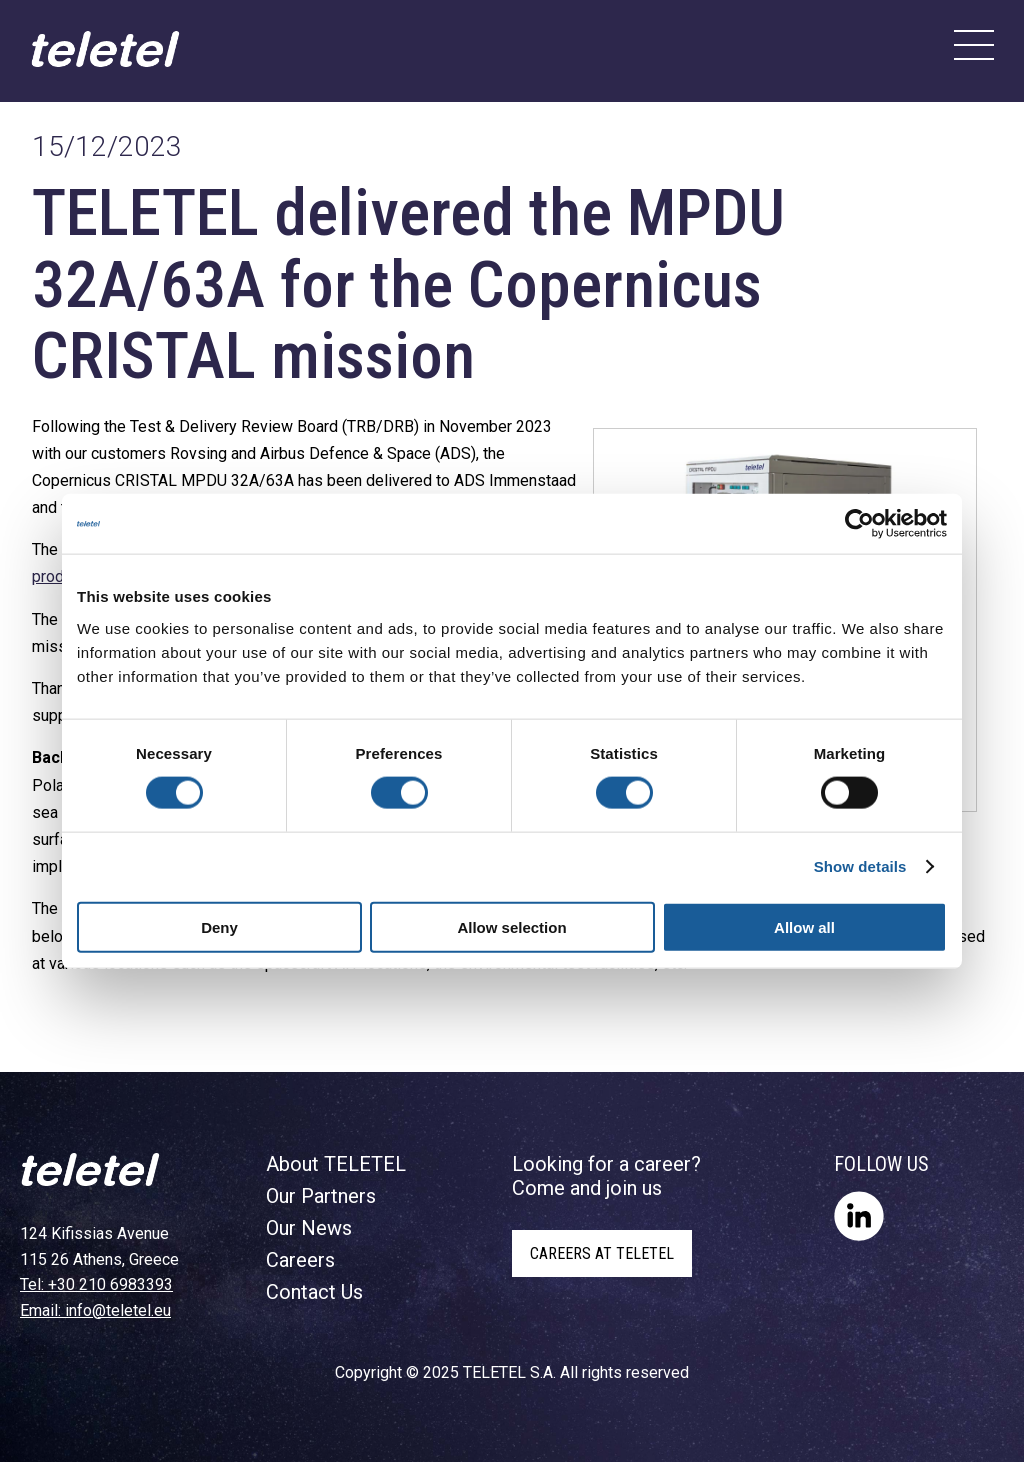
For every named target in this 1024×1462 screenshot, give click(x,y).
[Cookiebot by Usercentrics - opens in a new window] (859, 524)
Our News (309, 1228)
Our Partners (321, 1196)
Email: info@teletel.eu (95, 1310)
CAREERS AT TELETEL (602, 1253)
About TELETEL (336, 1164)
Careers (300, 1260)
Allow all (804, 926)
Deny (219, 926)
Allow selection (511, 926)
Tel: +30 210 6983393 (96, 1284)
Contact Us (314, 1292)
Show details (860, 866)
